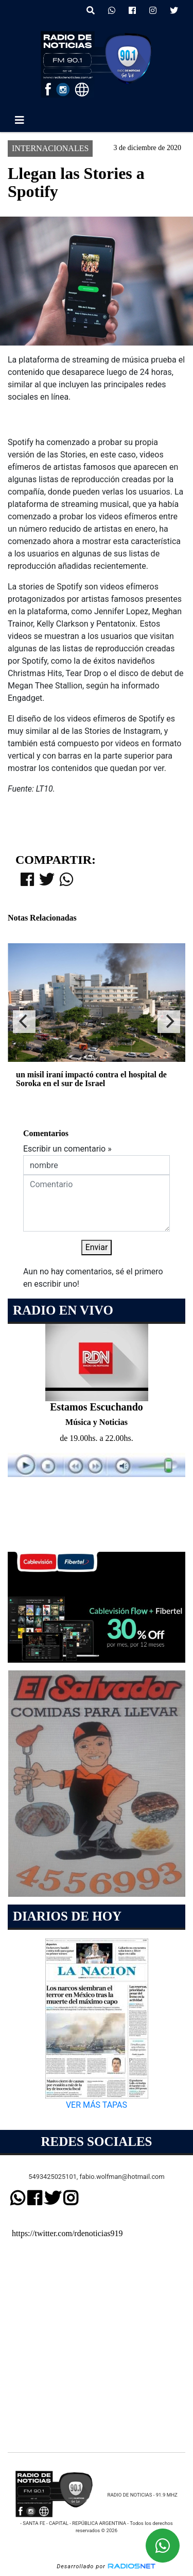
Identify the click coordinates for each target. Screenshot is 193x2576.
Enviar (96, 1247)
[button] (90, 11)
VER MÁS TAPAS (96, 2105)
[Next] (168, 1021)
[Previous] (24, 1021)
